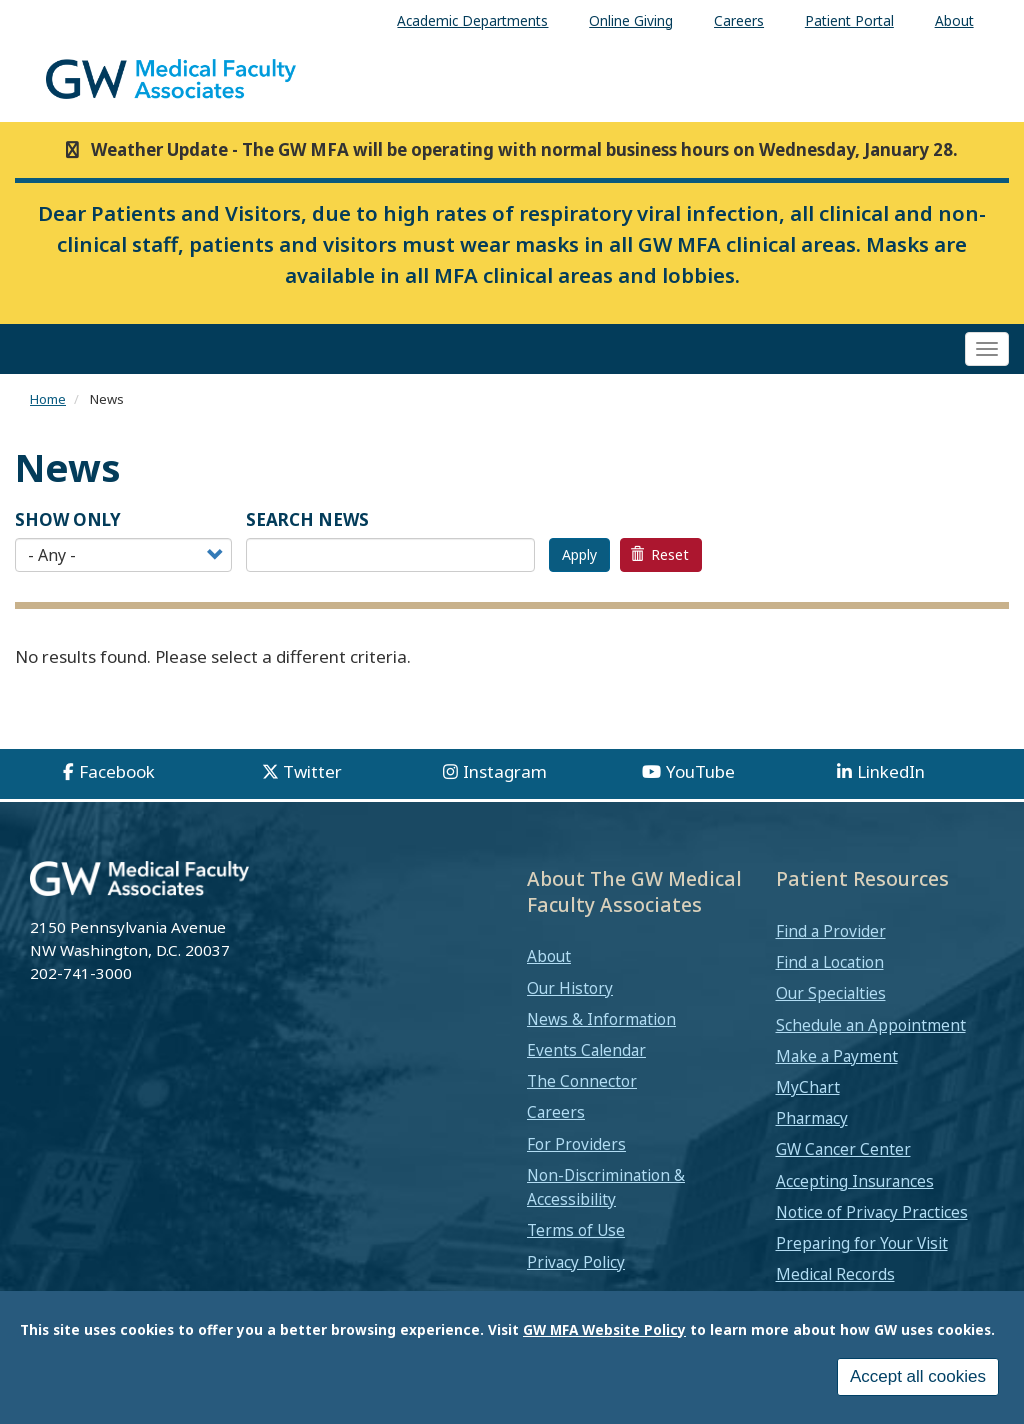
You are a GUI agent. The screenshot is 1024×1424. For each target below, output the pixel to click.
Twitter (312, 771)
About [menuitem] (954, 20)
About (549, 956)
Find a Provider (831, 931)
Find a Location (830, 962)
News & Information (601, 1019)
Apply (579, 554)
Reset (660, 554)
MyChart (808, 1087)
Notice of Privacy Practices (872, 1212)
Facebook (117, 771)
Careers (556, 1112)
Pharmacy (812, 1118)
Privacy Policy (576, 1262)
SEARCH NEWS (307, 519)
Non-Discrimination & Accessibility (606, 1187)
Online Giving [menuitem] (631, 20)
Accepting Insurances (855, 1181)
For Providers (576, 1144)
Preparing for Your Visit (862, 1243)
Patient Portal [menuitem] (849, 20)
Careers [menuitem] (739, 20)
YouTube (700, 771)
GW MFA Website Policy (604, 1329)
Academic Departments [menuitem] (472, 20)
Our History (570, 988)
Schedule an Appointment (871, 1025)
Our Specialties (831, 993)
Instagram (505, 771)
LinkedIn (891, 771)
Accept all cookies (918, 1376)
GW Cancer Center (843, 1149)
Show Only (68, 519)
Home (48, 399)
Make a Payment (837, 1056)
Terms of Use (576, 1230)
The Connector (582, 1081)
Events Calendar (586, 1050)
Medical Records (835, 1274)
